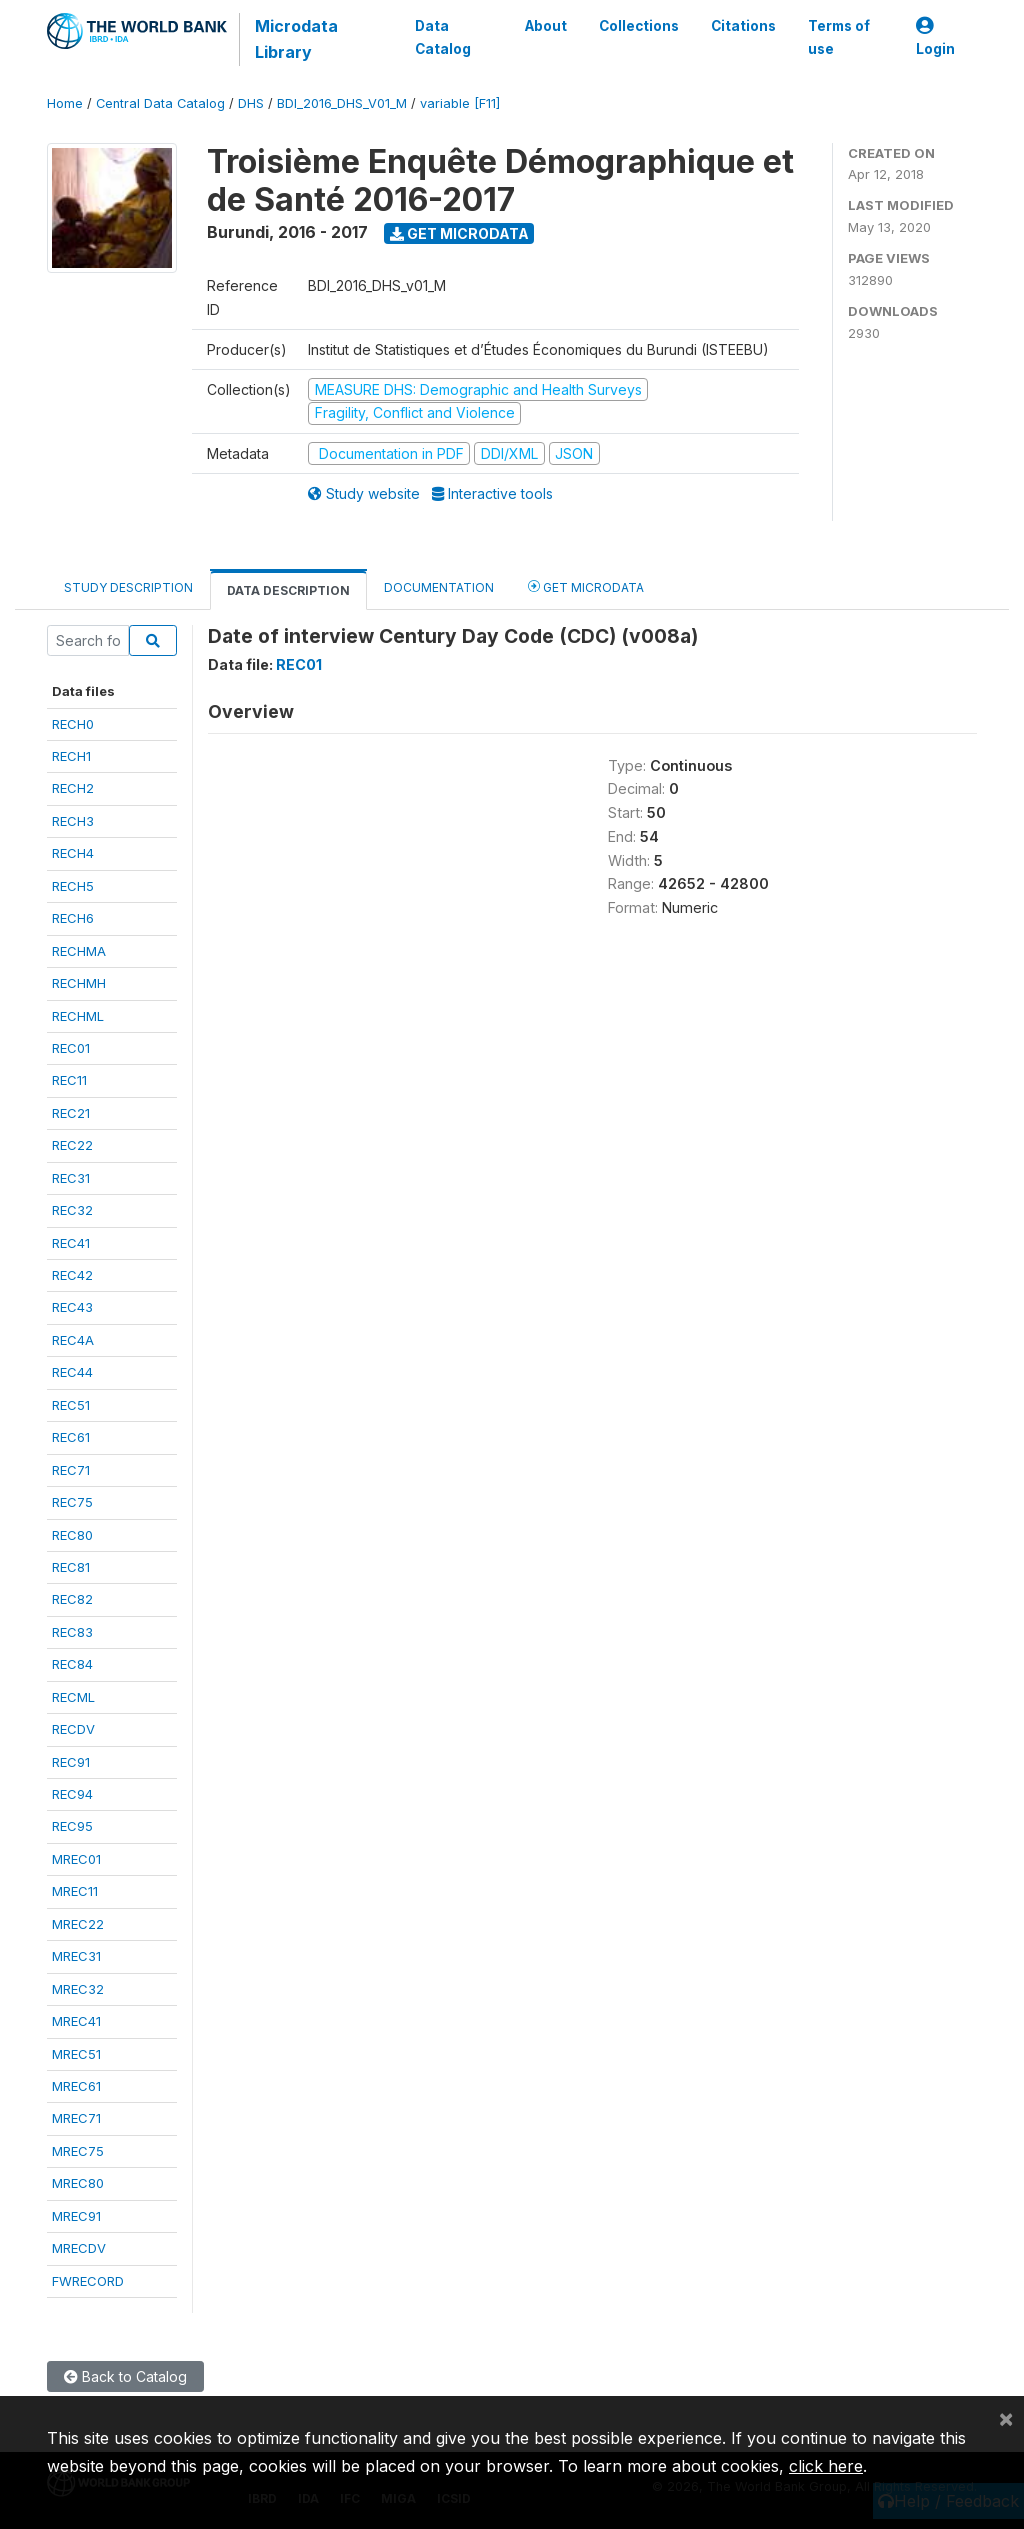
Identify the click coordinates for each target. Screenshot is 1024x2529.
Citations (743, 26)
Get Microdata (459, 233)
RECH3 (73, 821)
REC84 (72, 1664)
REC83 (72, 1632)
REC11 (69, 1080)
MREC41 (76, 2021)
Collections (639, 26)
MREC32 (78, 1989)
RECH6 (73, 918)
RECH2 (73, 788)
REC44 (72, 1372)
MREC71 (76, 2118)
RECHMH (79, 983)
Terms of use (839, 37)
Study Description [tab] (128, 587)
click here (826, 2466)
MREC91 (76, 2216)
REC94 (72, 1794)
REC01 (71, 1048)
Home (65, 103)
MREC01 (76, 1859)
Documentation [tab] (439, 587)
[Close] (1006, 2418)
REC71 (71, 1470)
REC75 (72, 1502)
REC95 (72, 1826)
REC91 (71, 1762)
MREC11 (75, 1891)
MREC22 (78, 1924)
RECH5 (73, 886)
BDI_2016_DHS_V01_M (342, 103)
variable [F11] (460, 103)
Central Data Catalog (160, 103)
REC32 (72, 1210)
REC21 (71, 1113)
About (546, 26)
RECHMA (79, 951)
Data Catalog (443, 37)
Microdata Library (296, 39)
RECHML (78, 1016)
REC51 (71, 1405)
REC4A (73, 1340)
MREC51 (76, 2054)
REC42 (72, 1275)
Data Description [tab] (288, 590)
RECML (73, 1697)
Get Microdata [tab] (586, 586)
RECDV (73, 1729)
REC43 (72, 1307)
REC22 (72, 1145)
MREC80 (78, 2183)
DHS (251, 103)
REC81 (71, 1567)
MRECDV (79, 2248)
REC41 (71, 1243)
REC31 (71, 1178)
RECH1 (71, 756)
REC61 (71, 1437)
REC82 (72, 1599)
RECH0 (73, 724)
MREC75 (78, 2151)
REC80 (72, 1535)
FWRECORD (88, 2281)
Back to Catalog (125, 2376)
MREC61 (76, 2086)
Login (935, 37)
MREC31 (76, 1956)
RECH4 (73, 853)
